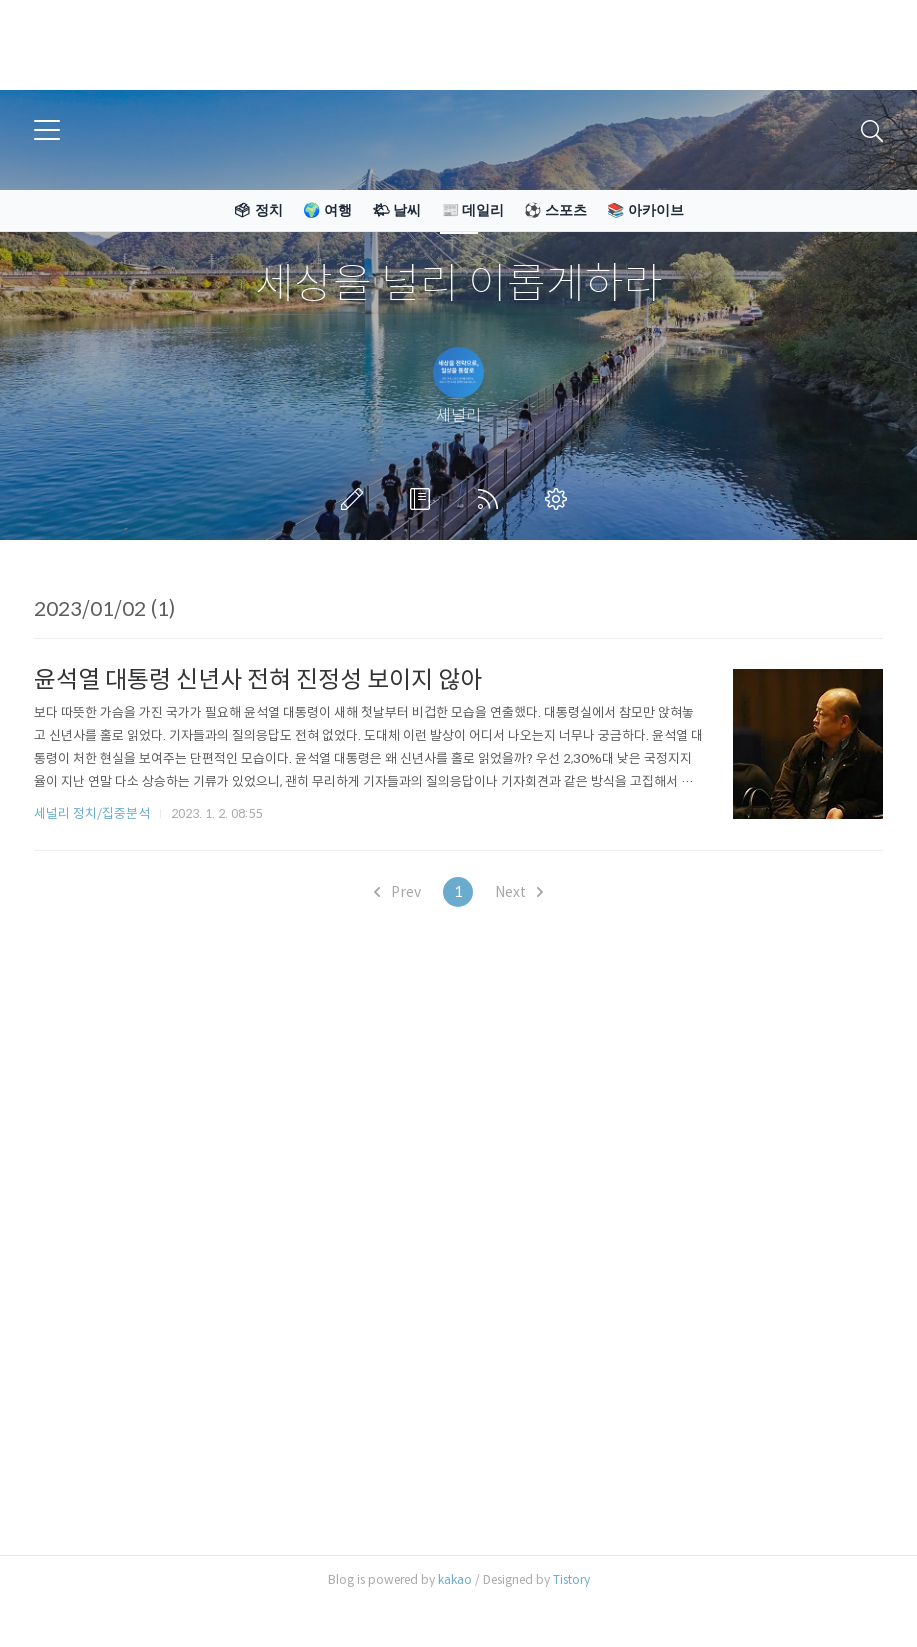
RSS (492, 499)
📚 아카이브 (645, 210)
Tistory (571, 1579)
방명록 (424, 499)
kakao (455, 1579)
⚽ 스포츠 (555, 210)
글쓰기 (356, 499)
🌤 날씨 (397, 210)
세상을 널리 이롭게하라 (459, 284)
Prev (397, 892)
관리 (560, 499)
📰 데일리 (473, 210)
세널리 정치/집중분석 (92, 813)
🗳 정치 (258, 210)
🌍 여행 (327, 210)
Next (519, 892)
